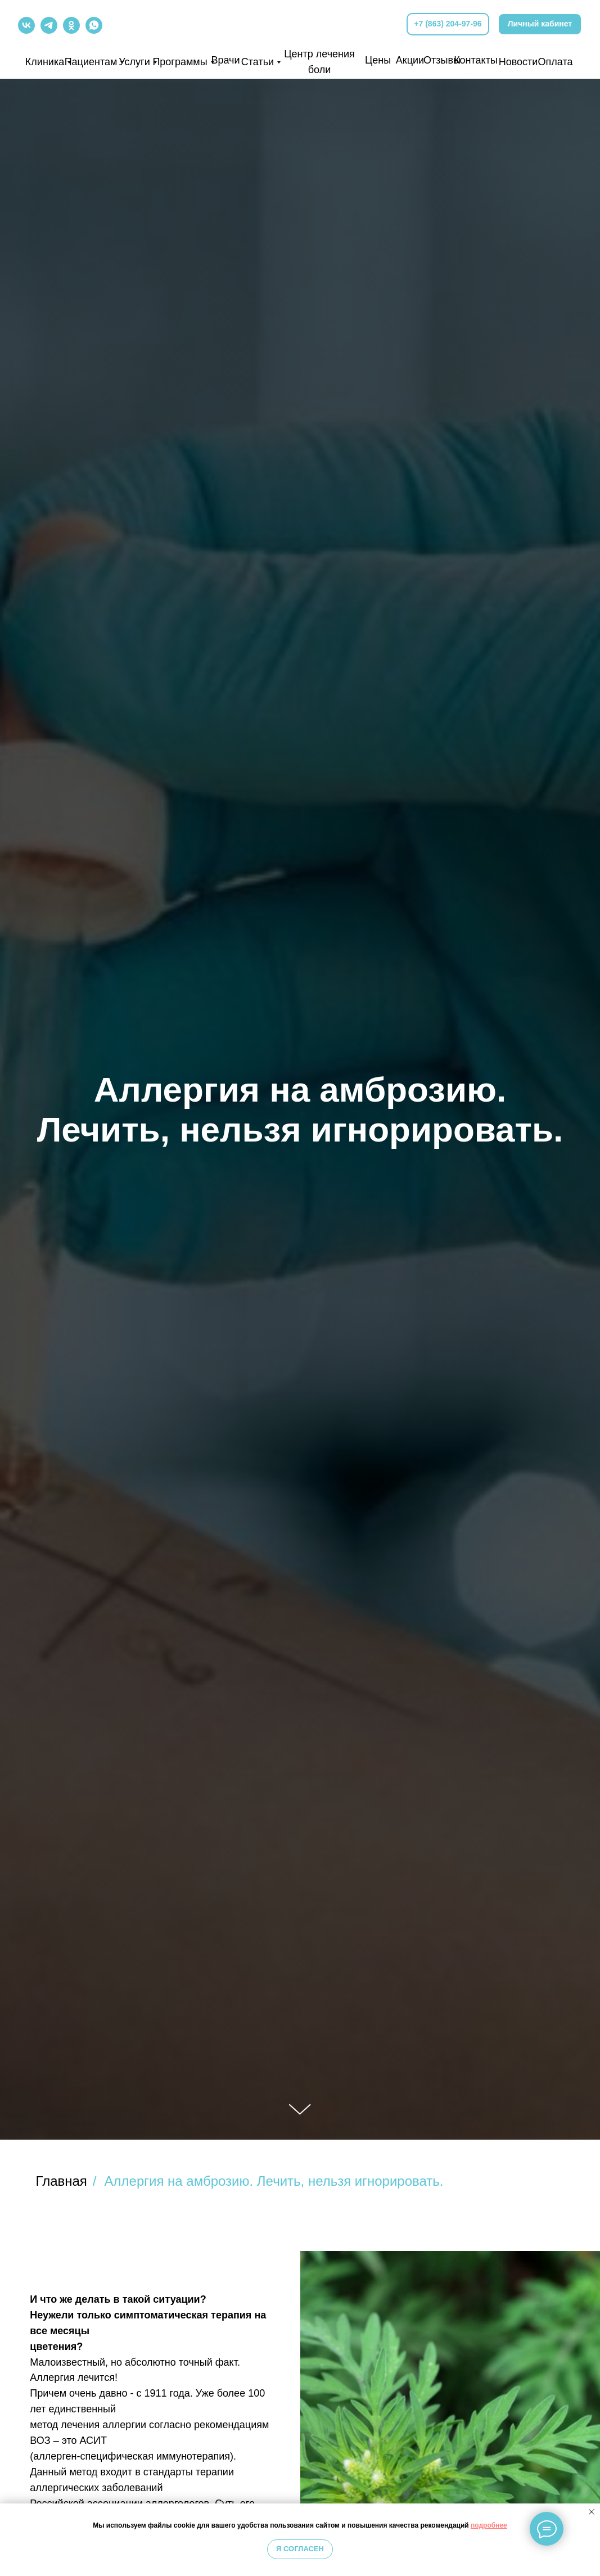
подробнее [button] (489, 2525)
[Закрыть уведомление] (591, 2512)
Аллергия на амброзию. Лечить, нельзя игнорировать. (274, 2181)
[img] (300, 24)
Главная (61, 2181)
